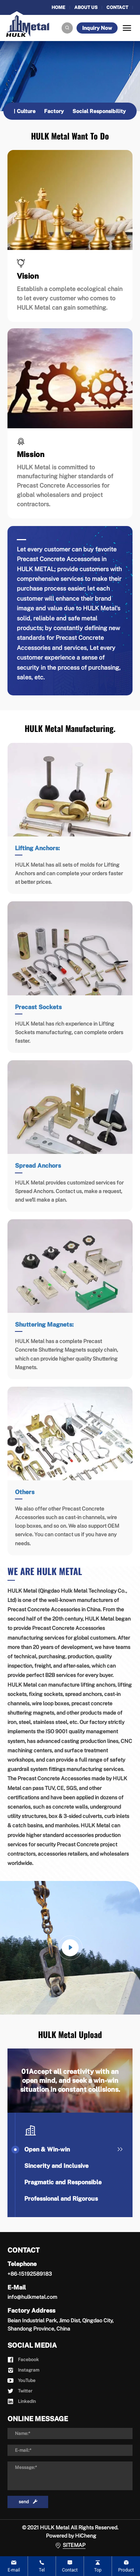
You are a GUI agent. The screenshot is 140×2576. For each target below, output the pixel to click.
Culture (26, 111)
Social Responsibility (99, 111)
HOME (58, 7)
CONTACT (117, 7)
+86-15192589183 (29, 2274)
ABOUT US (85, 7)
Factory (54, 111)
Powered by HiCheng (71, 2536)
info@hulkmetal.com (32, 2297)
